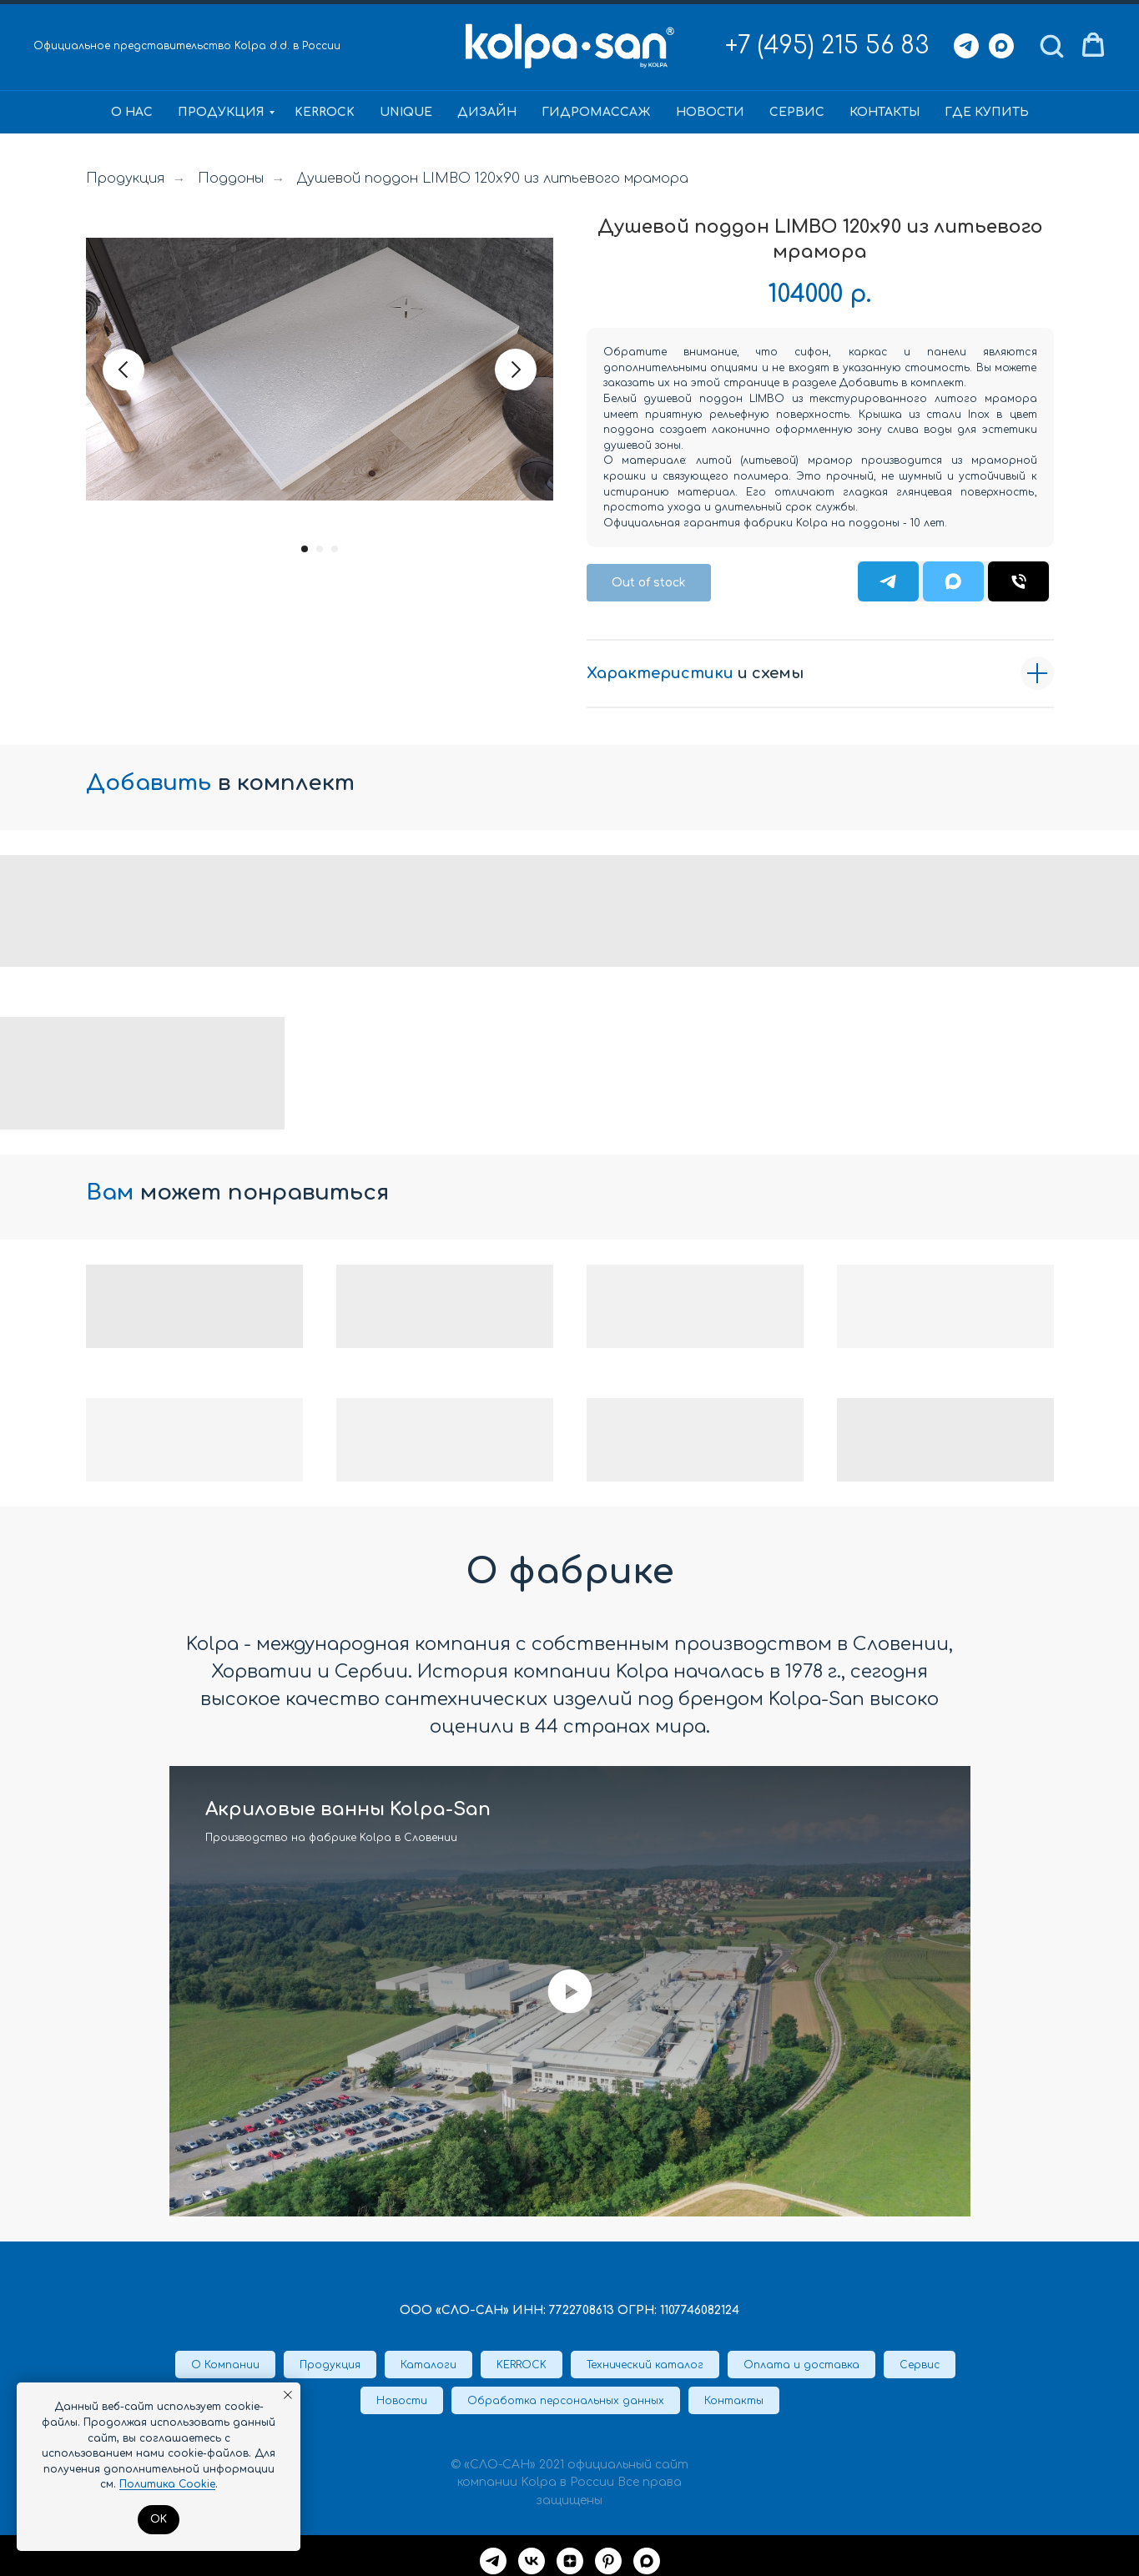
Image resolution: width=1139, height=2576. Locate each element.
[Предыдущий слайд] (123, 369)
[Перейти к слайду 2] (319, 549)
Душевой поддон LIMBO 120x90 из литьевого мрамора (492, 178)
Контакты (884, 112)
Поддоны (231, 178)
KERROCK (325, 112)
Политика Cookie (167, 2484)
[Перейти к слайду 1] (304, 549)
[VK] (531, 2561)
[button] (1051, 45)
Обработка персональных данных (565, 2401)
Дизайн (487, 112)
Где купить (987, 112)
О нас (132, 112)
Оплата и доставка (801, 2365)
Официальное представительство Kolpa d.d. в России (186, 46)
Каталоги (428, 2365)
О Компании (225, 2365)
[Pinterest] (608, 2561)
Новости (710, 112)
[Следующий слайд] (516, 369)
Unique (406, 112)
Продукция (221, 112)
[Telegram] (966, 45)
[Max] (1001, 45)
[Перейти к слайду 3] (334, 549)
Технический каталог (645, 2365)
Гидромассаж (596, 112)
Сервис (796, 112)
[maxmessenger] (646, 2561)
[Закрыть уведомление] (288, 2395)
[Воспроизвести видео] (569, 1991)
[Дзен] (570, 2561)
